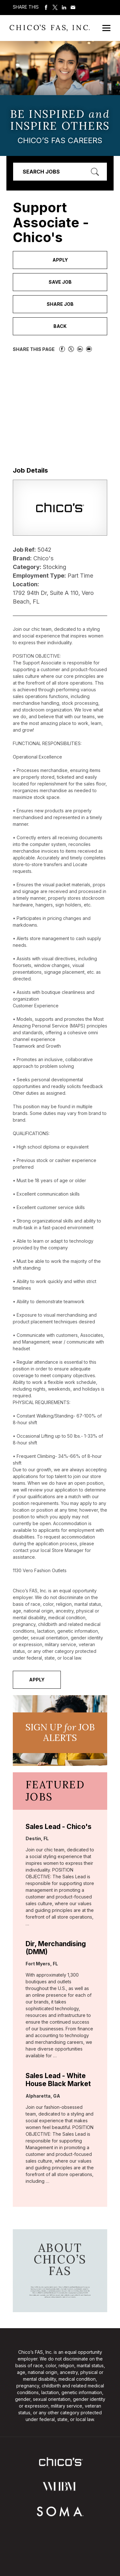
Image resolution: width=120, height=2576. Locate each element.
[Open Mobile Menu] (106, 28)
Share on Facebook (46, 7)
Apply (60, 260)
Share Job (60, 304)
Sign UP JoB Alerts (60, 1732)
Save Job (60, 282)
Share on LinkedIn (64, 7)
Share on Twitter (55, 7)
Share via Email (73, 7)
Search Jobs (41, 171)
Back (60, 326)
